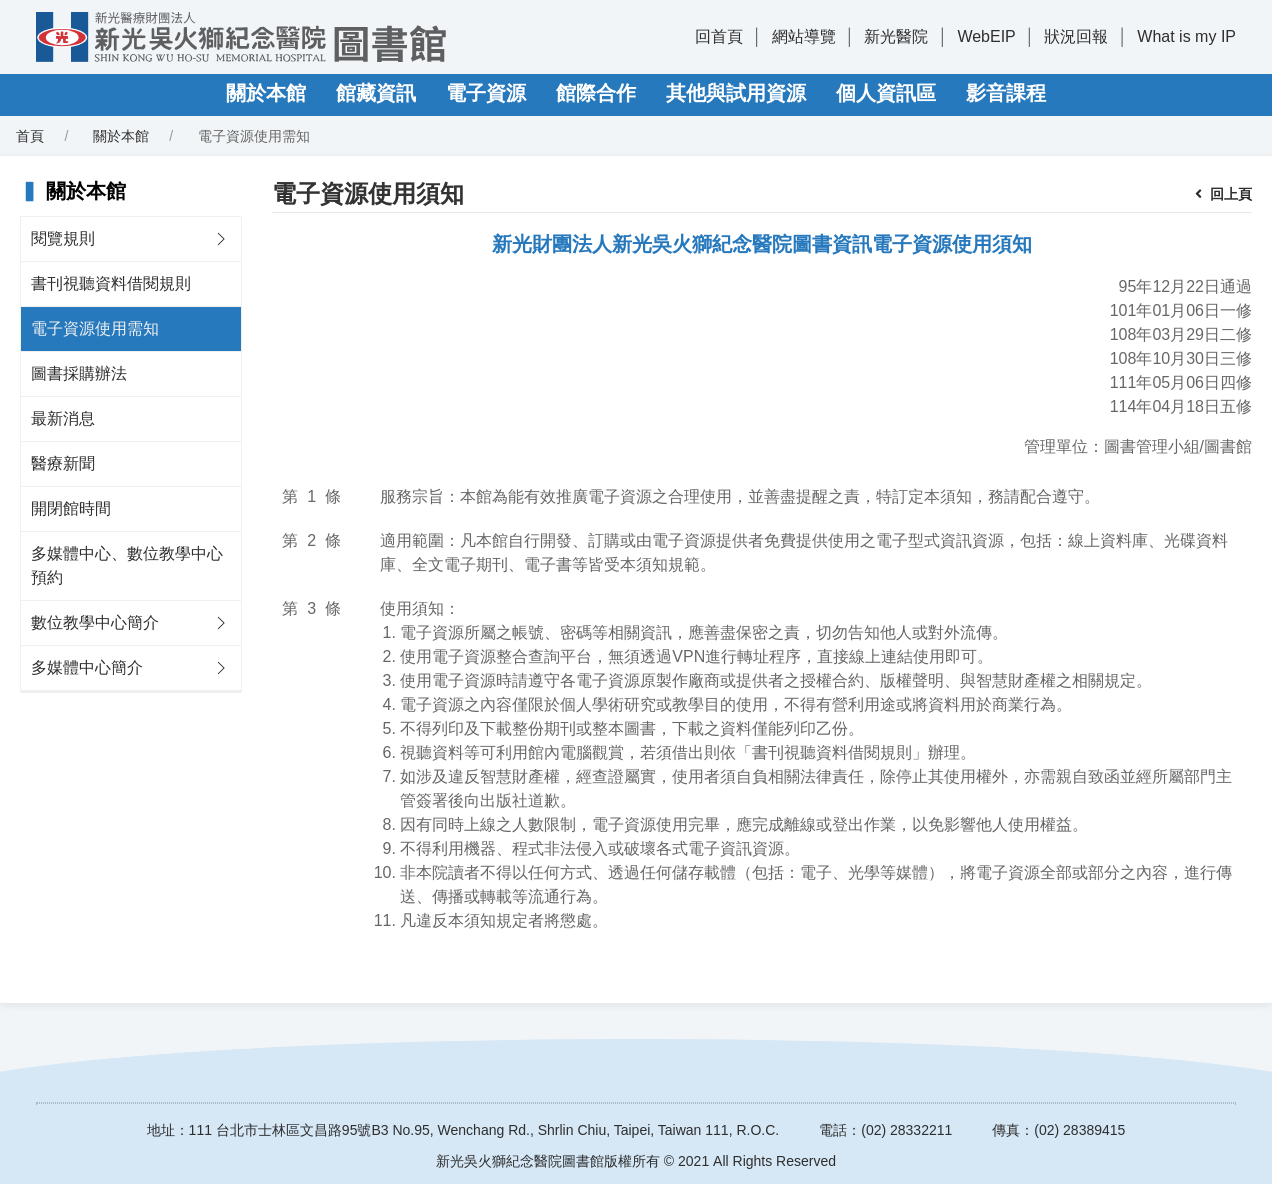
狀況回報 (1076, 36)
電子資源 (486, 93)
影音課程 (1006, 93)
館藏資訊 (376, 93)
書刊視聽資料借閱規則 (111, 283)
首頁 (30, 136)
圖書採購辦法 (79, 373)
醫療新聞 (63, 463)
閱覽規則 (63, 238)
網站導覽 (804, 36)
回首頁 (719, 36)
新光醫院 (896, 36)
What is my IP (1186, 36)
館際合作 (596, 93)
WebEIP (986, 36)
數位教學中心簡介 (95, 622)
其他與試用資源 (736, 93)
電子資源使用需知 (95, 328)
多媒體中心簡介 (87, 667)
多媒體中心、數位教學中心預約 (127, 565)
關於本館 (266, 93)
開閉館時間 (71, 508)
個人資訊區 (886, 93)
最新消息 (63, 418)
